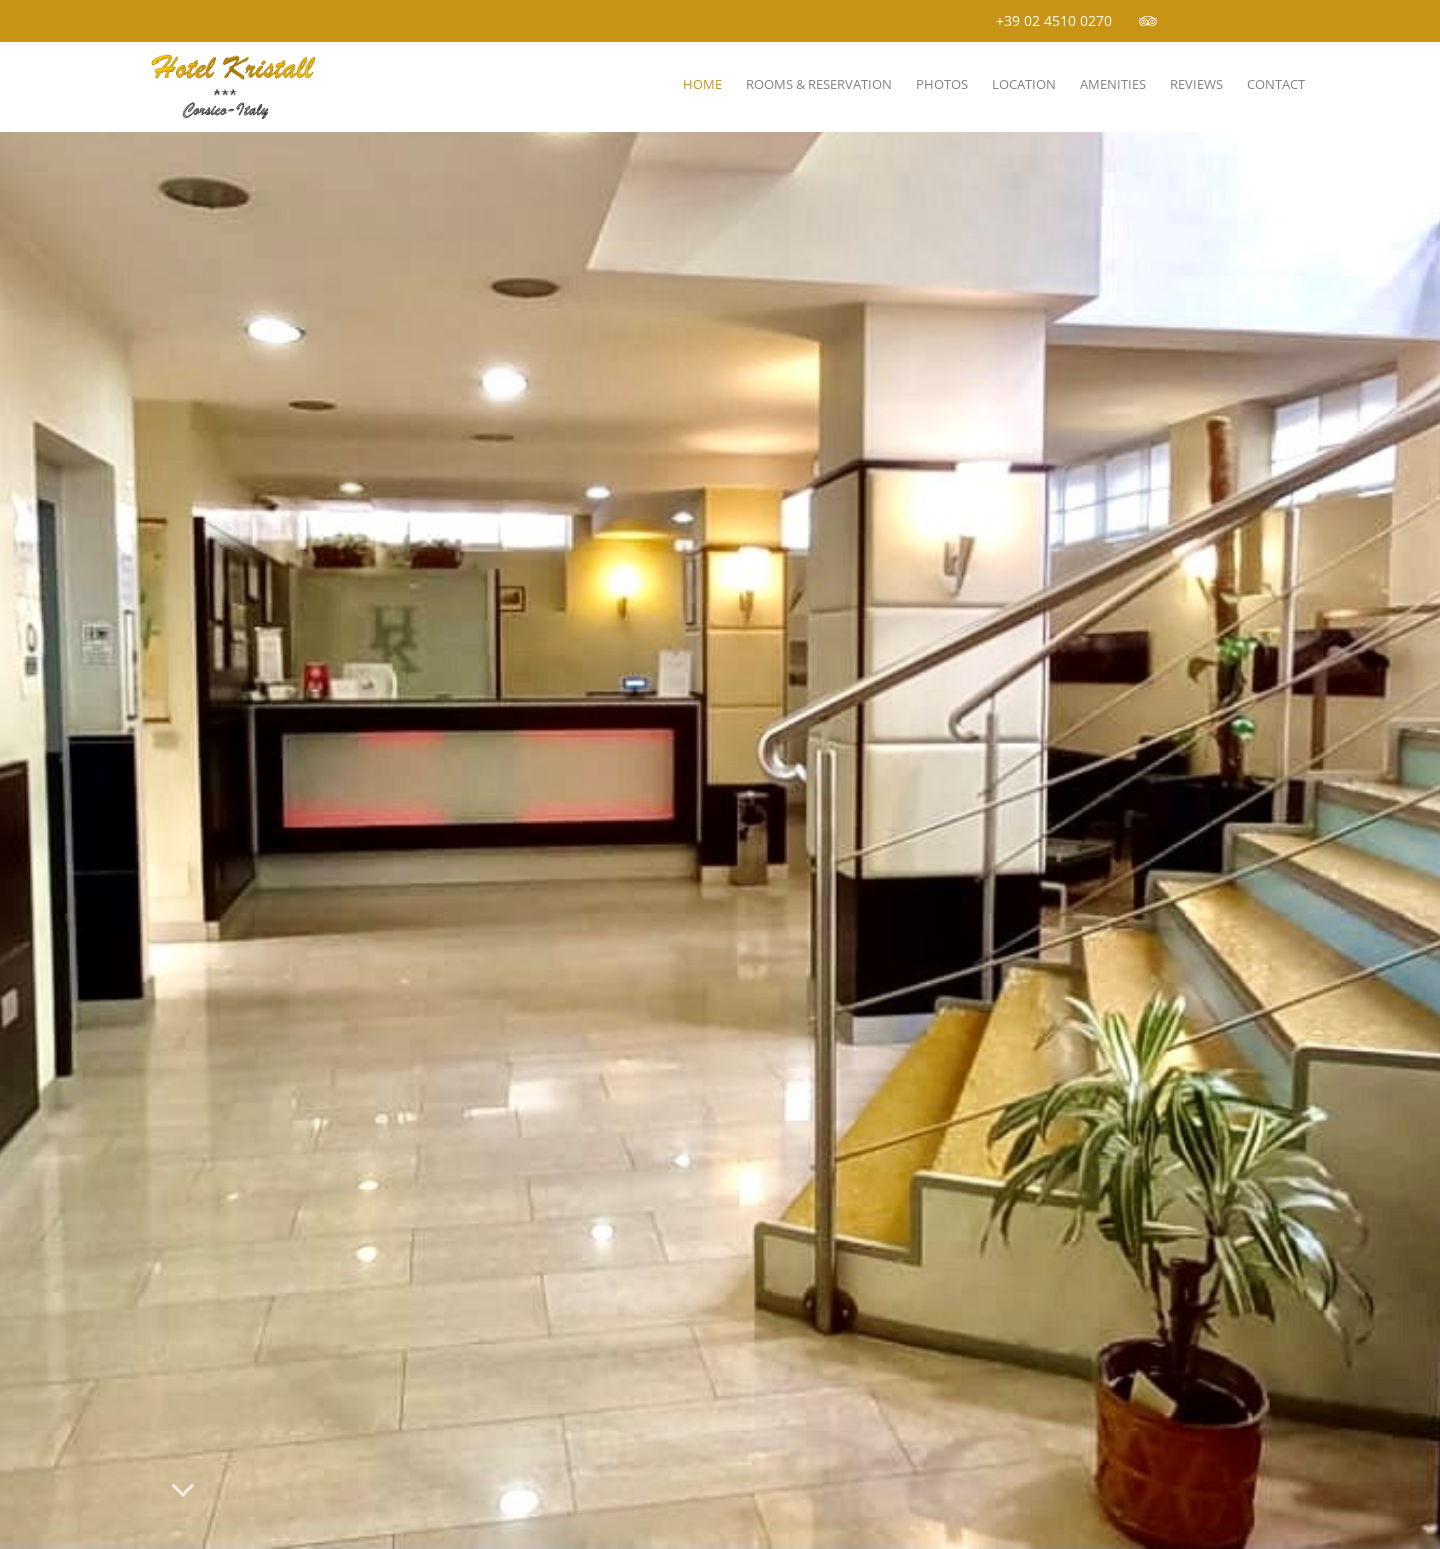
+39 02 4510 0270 (1054, 20)
